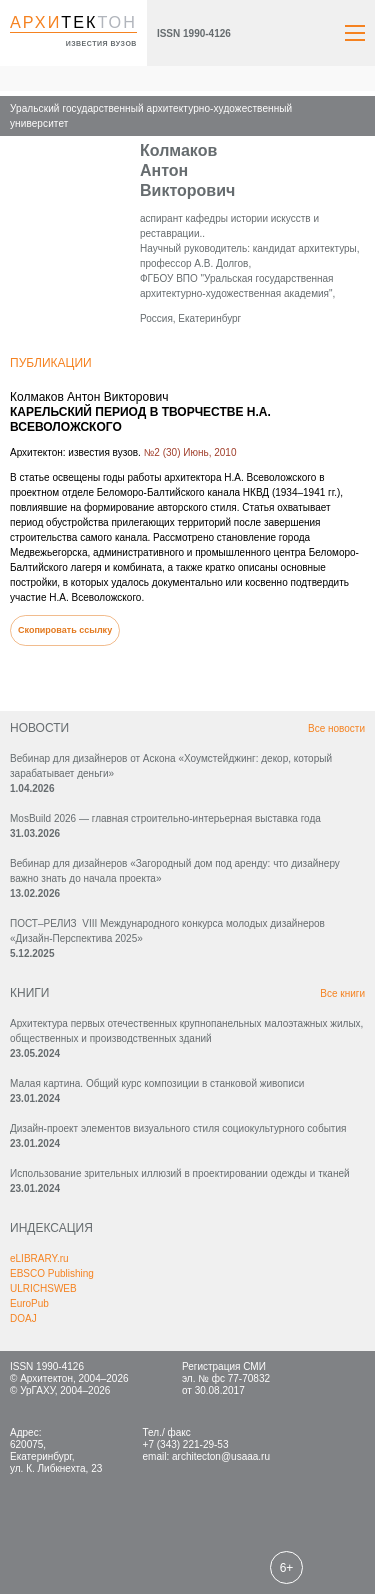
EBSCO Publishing (52, 1273)
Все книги (342, 993)
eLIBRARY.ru (39, 1258)
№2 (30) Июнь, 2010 (190, 452)
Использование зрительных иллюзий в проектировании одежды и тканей (180, 1173)
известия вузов (101, 43)
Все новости (336, 728)
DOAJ (23, 1318)
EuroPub (29, 1303)
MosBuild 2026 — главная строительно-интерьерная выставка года (165, 818)
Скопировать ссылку (65, 630)
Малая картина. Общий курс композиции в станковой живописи (157, 1083)
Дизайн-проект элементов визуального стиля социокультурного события (178, 1128)
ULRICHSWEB (43, 1288)
